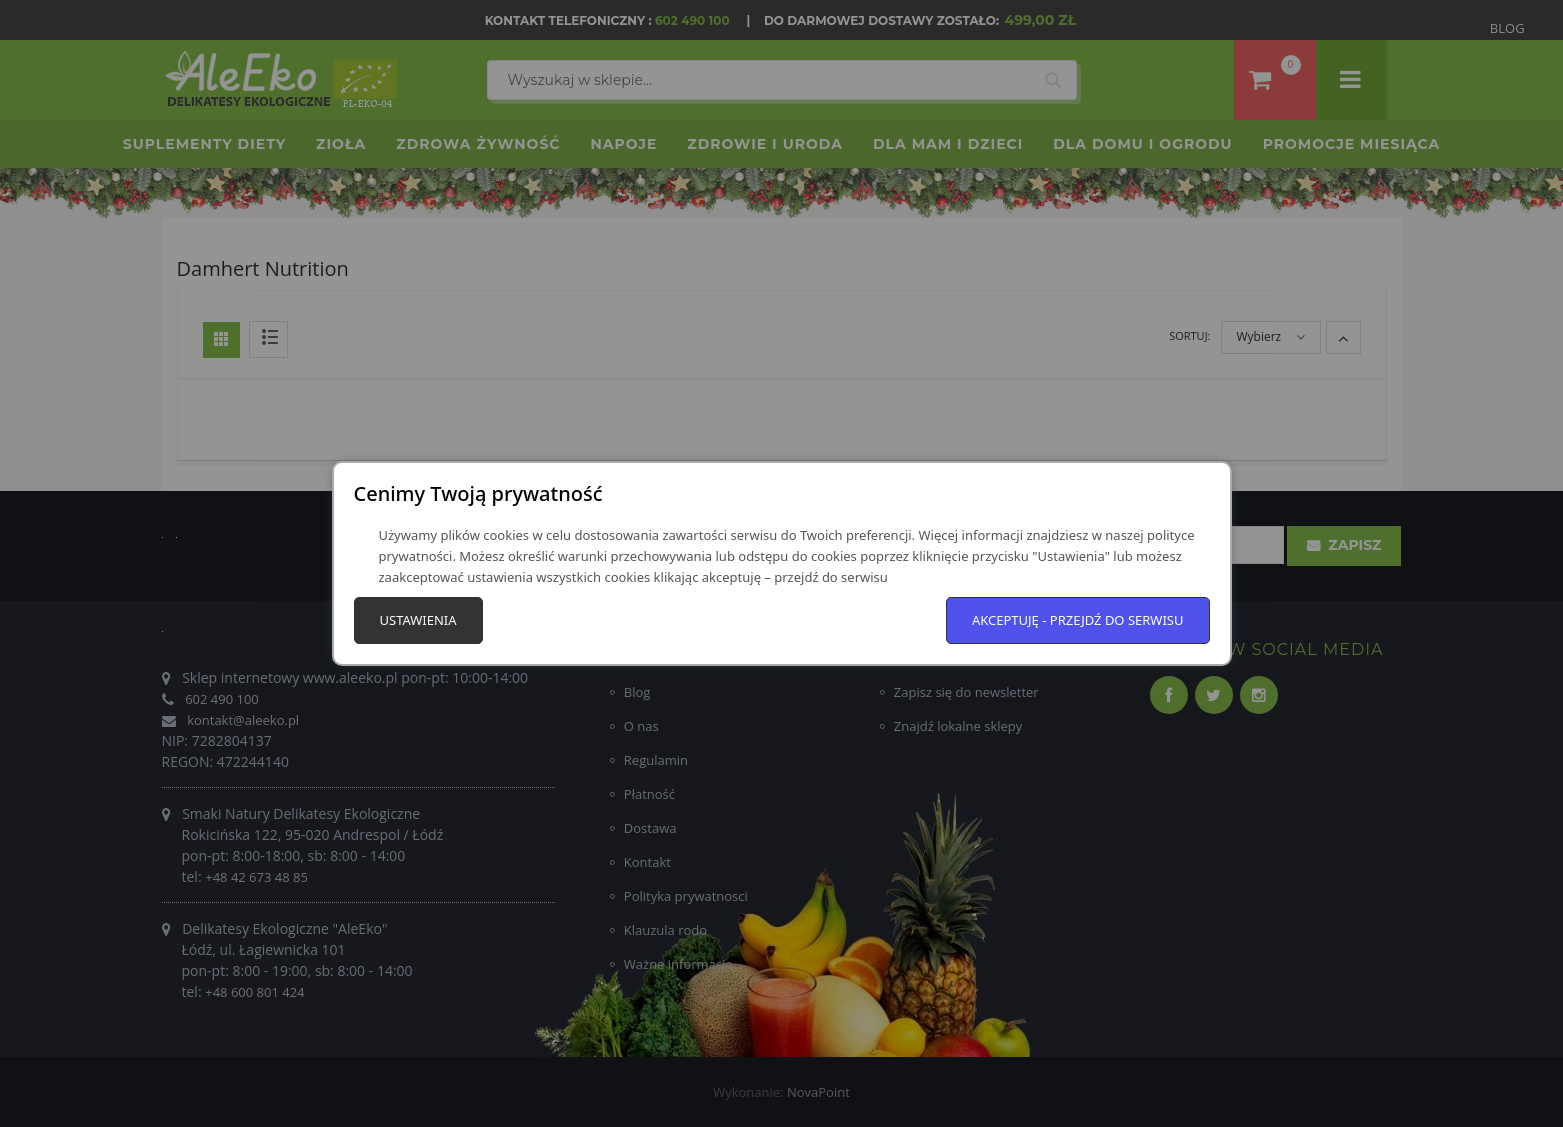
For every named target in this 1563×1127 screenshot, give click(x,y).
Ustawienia (418, 620)
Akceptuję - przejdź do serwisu (1078, 620)
